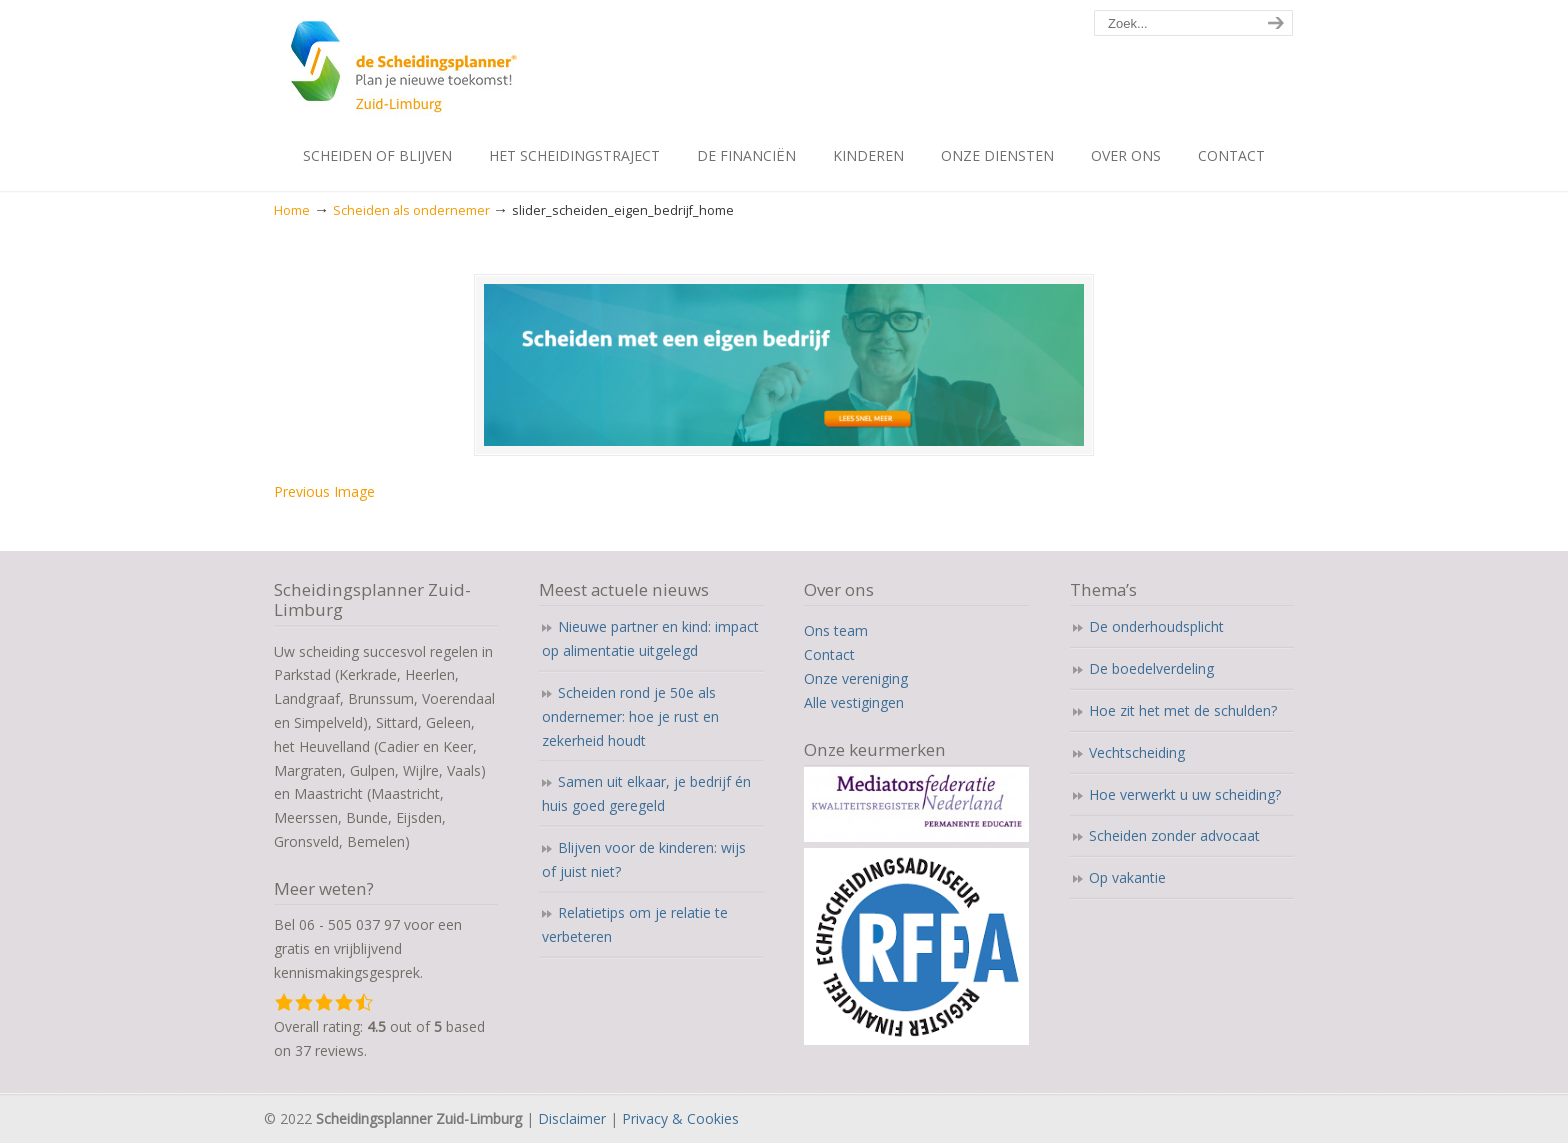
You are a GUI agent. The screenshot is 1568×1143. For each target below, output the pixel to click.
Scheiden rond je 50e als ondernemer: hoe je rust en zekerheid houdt (630, 716)
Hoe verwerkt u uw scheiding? (1185, 794)
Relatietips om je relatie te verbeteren (635, 924)
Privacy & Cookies (680, 1118)
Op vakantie (1127, 877)
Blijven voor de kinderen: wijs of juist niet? (644, 859)
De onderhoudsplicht (1156, 626)
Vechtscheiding (1137, 752)
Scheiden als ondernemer (411, 210)
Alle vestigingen (854, 702)
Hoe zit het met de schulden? (1183, 710)
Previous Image (324, 491)
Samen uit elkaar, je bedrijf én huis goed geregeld (646, 793)
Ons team (836, 630)
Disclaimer (572, 1118)
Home (292, 210)
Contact (829, 654)
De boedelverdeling (1151, 668)
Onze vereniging (856, 678)
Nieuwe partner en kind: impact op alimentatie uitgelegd (650, 638)
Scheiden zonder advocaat (1174, 835)
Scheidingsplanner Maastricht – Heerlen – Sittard (461, 70)
